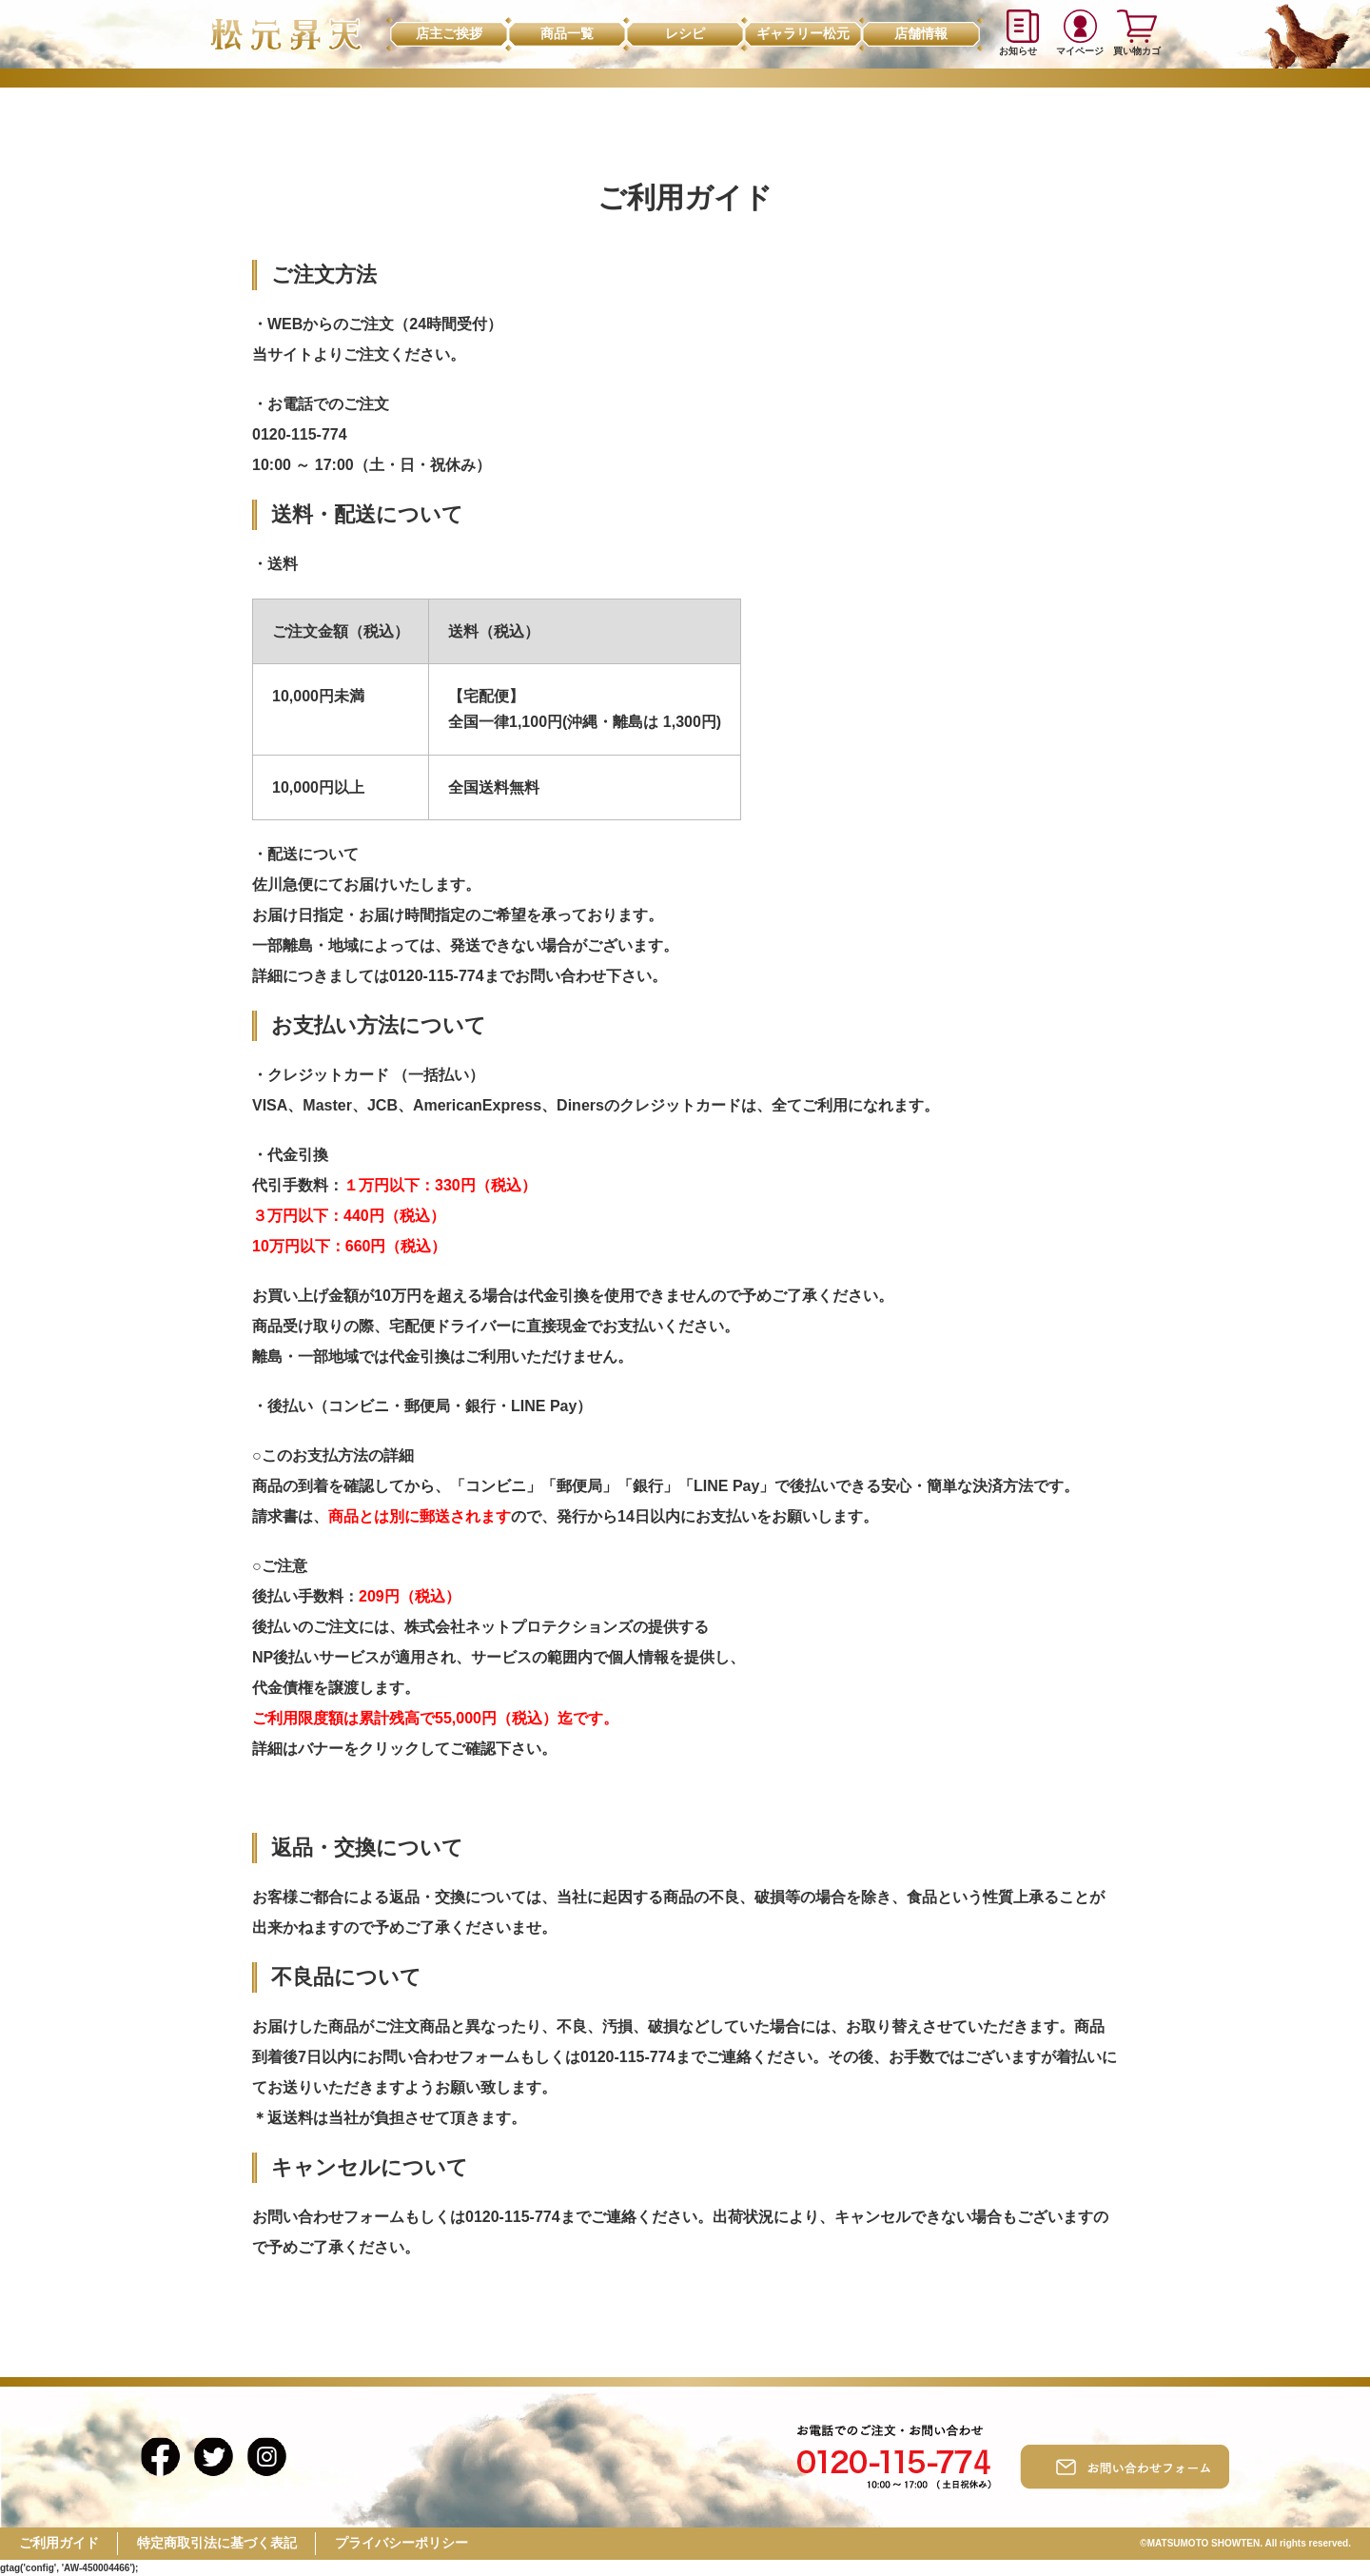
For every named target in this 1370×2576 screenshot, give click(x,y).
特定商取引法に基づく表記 (217, 2542)
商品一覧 (567, 33)
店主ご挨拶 (449, 33)
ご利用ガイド (59, 2542)
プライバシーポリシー (401, 2542)
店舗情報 (921, 33)
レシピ (685, 33)
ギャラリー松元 (803, 33)
